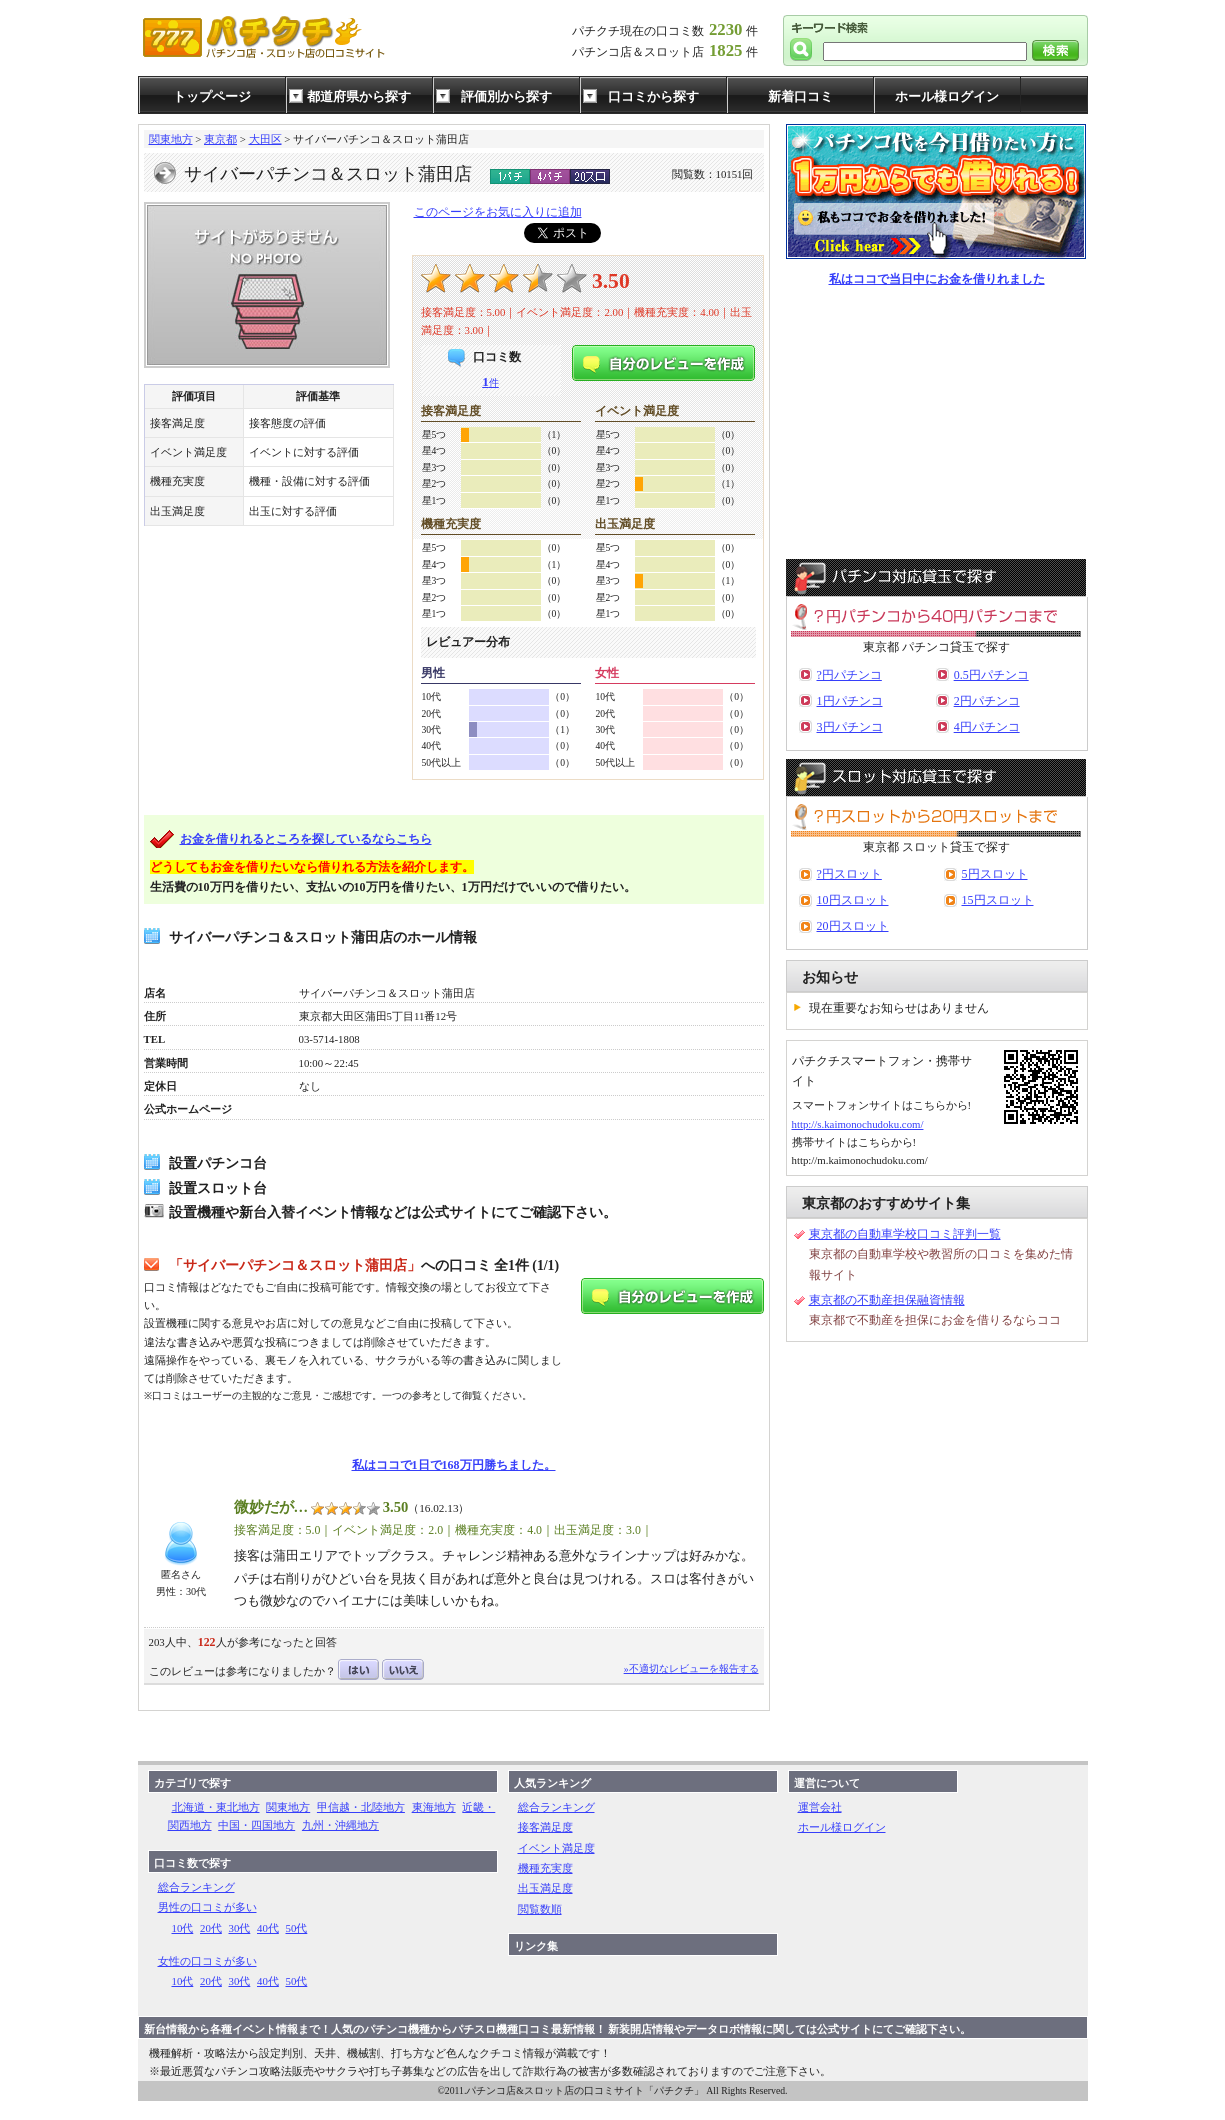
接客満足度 (545, 1827)
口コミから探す (653, 96)
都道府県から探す (359, 96)
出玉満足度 (545, 1888)
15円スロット (998, 900)
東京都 (220, 139)
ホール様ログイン (947, 96)
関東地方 (171, 139)
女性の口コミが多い (207, 1961)
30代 (240, 1928)
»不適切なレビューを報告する (691, 1668)
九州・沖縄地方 (340, 1825)
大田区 (265, 139)
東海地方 (434, 1807)
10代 (183, 1928)
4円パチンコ (987, 727)
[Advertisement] (937, 424)
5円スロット (995, 874)
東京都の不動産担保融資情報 (887, 1300)
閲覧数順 (540, 1909)
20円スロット (853, 926)
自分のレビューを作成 (663, 363)
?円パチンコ (849, 675)
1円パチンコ (850, 701)
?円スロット (849, 874)
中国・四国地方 (256, 1825)
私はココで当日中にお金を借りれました (937, 279)
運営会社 (820, 1807)
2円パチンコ (987, 701)
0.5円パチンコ (991, 675)
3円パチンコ (850, 727)
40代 (268, 1928)
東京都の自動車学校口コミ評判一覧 (905, 1234)
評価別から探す (506, 96)
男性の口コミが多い (207, 1907)
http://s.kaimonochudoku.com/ (858, 1124)
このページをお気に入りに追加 (498, 212)
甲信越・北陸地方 (361, 1807)
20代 (211, 1928)
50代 (297, 1928)
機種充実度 (545, 1868)
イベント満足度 (556, 1848)
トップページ (212, 96)
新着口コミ (800, 96)
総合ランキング (196, 1887)
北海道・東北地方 (216, 1807)
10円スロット (853, 900)
